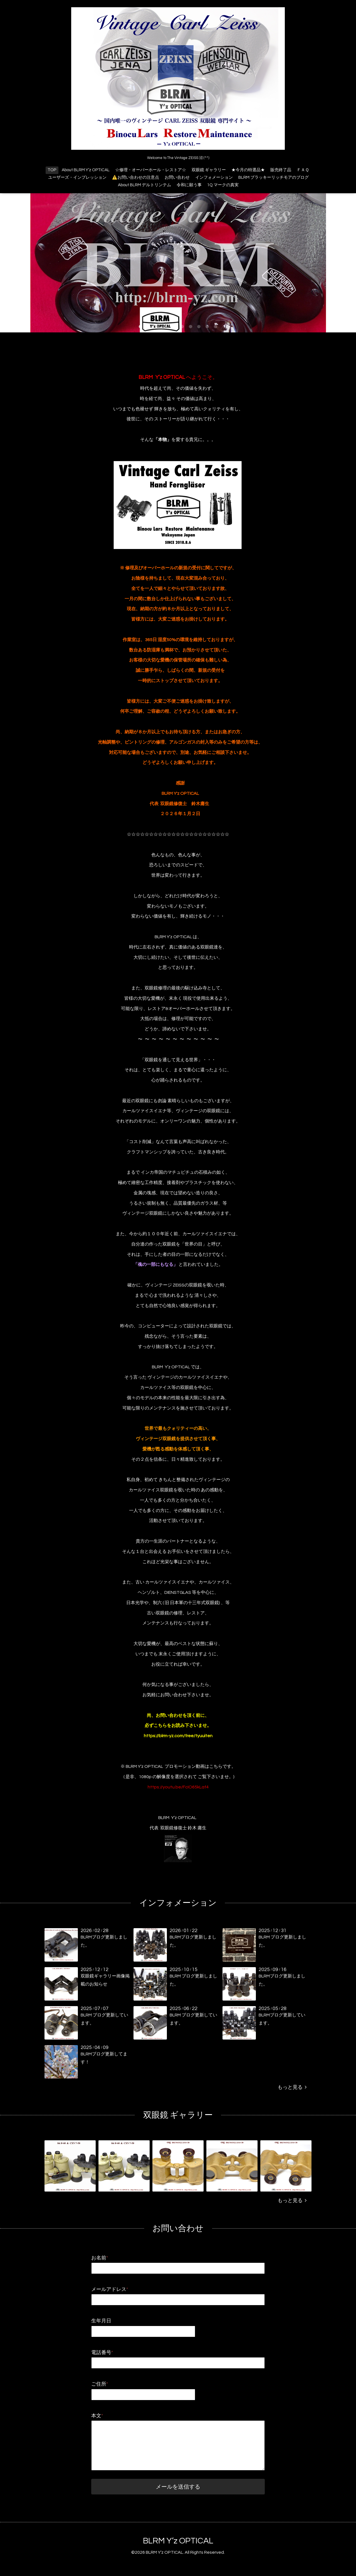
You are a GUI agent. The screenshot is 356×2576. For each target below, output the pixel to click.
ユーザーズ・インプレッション (77, 177)
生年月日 (101, 2320)
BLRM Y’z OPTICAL (178, 2540)
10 (215, 327)
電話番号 (102, 2352)
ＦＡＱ (303, 170)
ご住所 (99, 2384)
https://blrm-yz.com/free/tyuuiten (178, 1736)
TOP (52, 170)
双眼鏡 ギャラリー (209, 170)
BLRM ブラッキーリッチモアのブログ (273, 177)
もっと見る (292, 2087)
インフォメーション (214, 177)
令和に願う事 (189, 185)
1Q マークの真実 (223, 185)
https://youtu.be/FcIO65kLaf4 (178, 1787)
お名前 (99, 2258)
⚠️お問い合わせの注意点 (135, 177)
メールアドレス (109, 2289)
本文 (97, 2415)
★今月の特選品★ (248, 170)
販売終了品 (280, 170)
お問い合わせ (177, 177)
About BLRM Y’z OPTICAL (86, 170)
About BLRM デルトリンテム (144, 185)
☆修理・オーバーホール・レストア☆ (150, 170)
